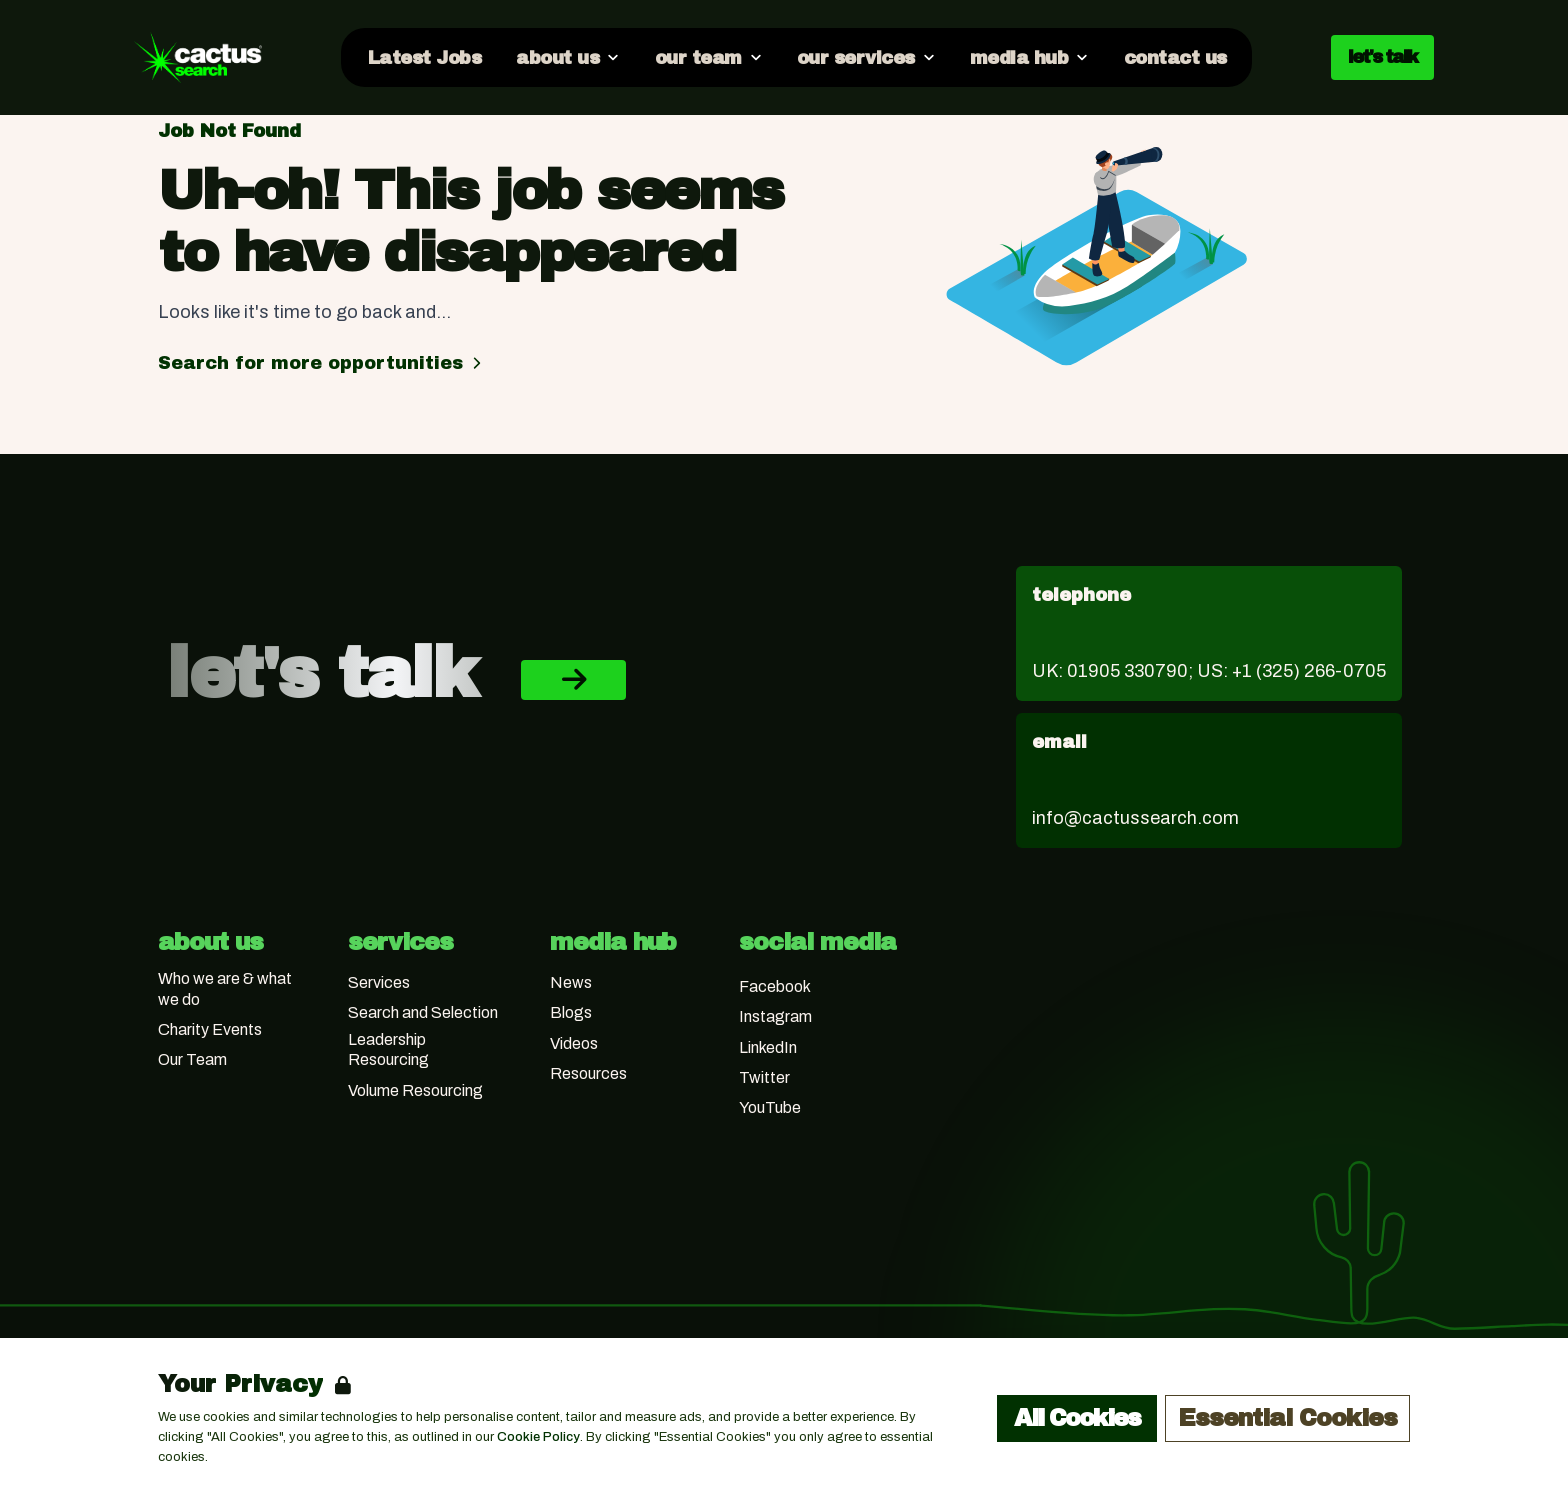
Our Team (192, 1059)
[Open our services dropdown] (865, 57)
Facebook (775, 986)
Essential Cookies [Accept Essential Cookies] (1287, 1418)
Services (379, 982)
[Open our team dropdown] (707, 57)
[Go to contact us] (1174, 57)
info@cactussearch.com (1135, 818)
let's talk (1382, 57)
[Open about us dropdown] (567, 57)
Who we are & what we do (225, 989)
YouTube (770, 1107)
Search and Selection (423, 1012)
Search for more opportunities (322, 363)
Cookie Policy (538, 1437)
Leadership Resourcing (388, 1050)
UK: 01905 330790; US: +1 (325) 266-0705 (1209, 671)
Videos (574, 1043)
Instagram (775, 1016)
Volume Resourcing (415, 1090)
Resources (588, 1073)
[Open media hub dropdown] (1029, 57)
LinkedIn (768, 1047)
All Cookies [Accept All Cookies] (1077, 1418)
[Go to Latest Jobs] (423, 57)
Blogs (571, 1012)
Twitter (764, 1077)
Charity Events (210, 1029)
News (571, 982)
